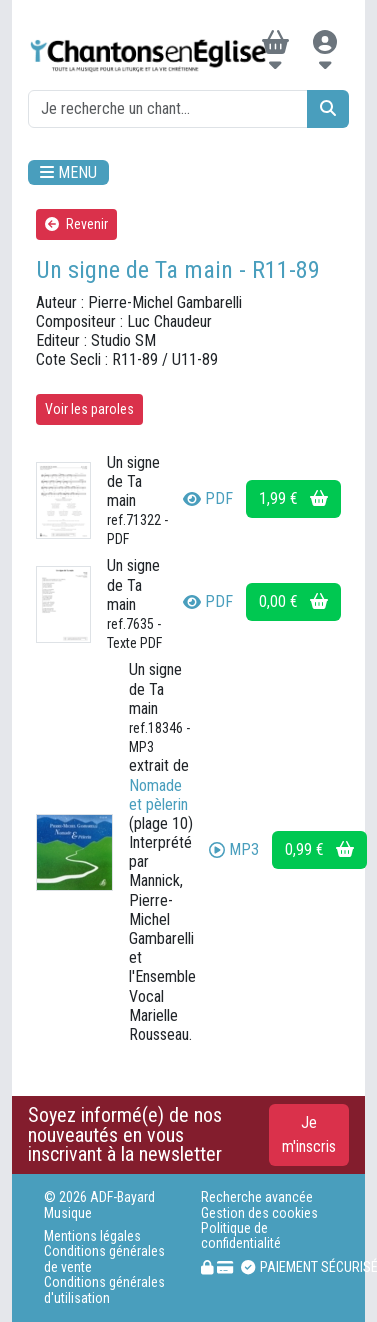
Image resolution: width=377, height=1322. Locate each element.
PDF (208, 498)
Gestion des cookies (259, 1213)
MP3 (234, 849)
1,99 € (293, 498)
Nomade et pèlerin (158, 795)
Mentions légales (92, 1236)
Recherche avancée (257, 1197)
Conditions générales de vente (104, 1259)
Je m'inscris (309, 1134)
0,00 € (293, 601)
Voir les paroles (89, 409)
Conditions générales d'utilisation (104, 1290)
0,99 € (319, 849)
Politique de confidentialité (241, 1236)
